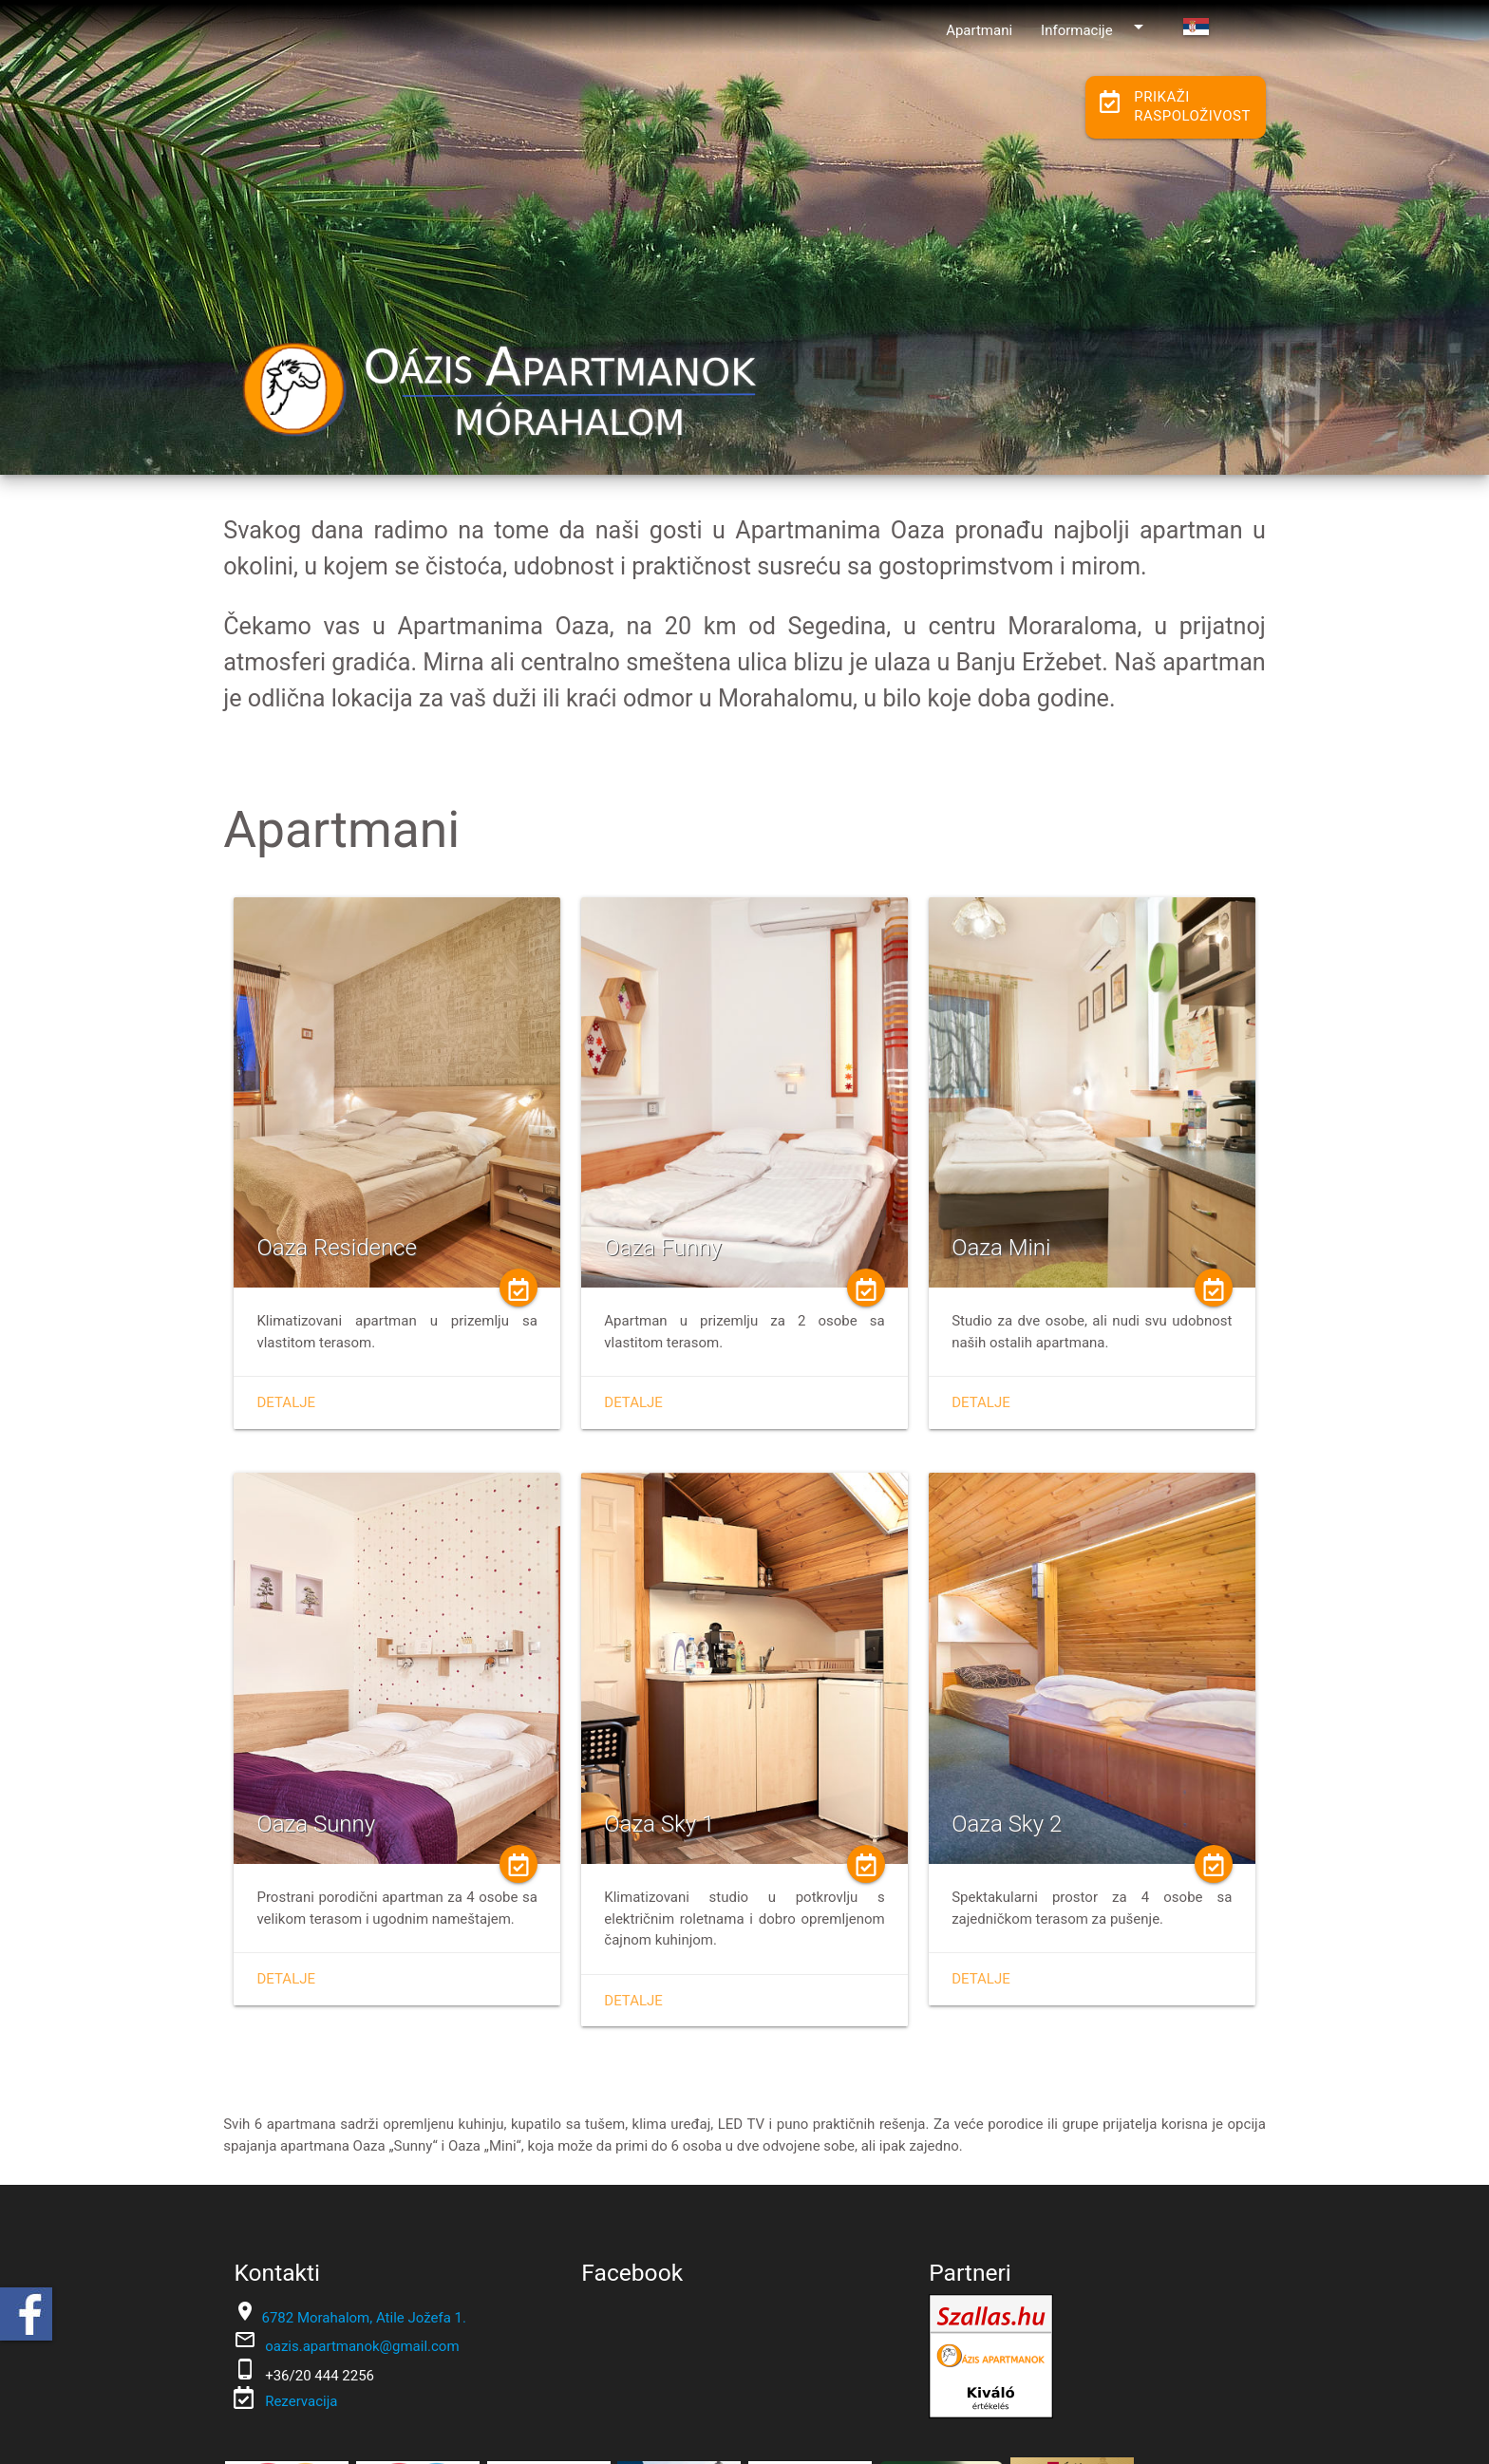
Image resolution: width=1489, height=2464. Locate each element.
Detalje (285, 1402)
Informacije (1095, 26)
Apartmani (979, 30)
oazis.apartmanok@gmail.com (362, 2346)
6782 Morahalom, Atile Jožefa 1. (363, 2317)
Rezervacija (299, 2401)
